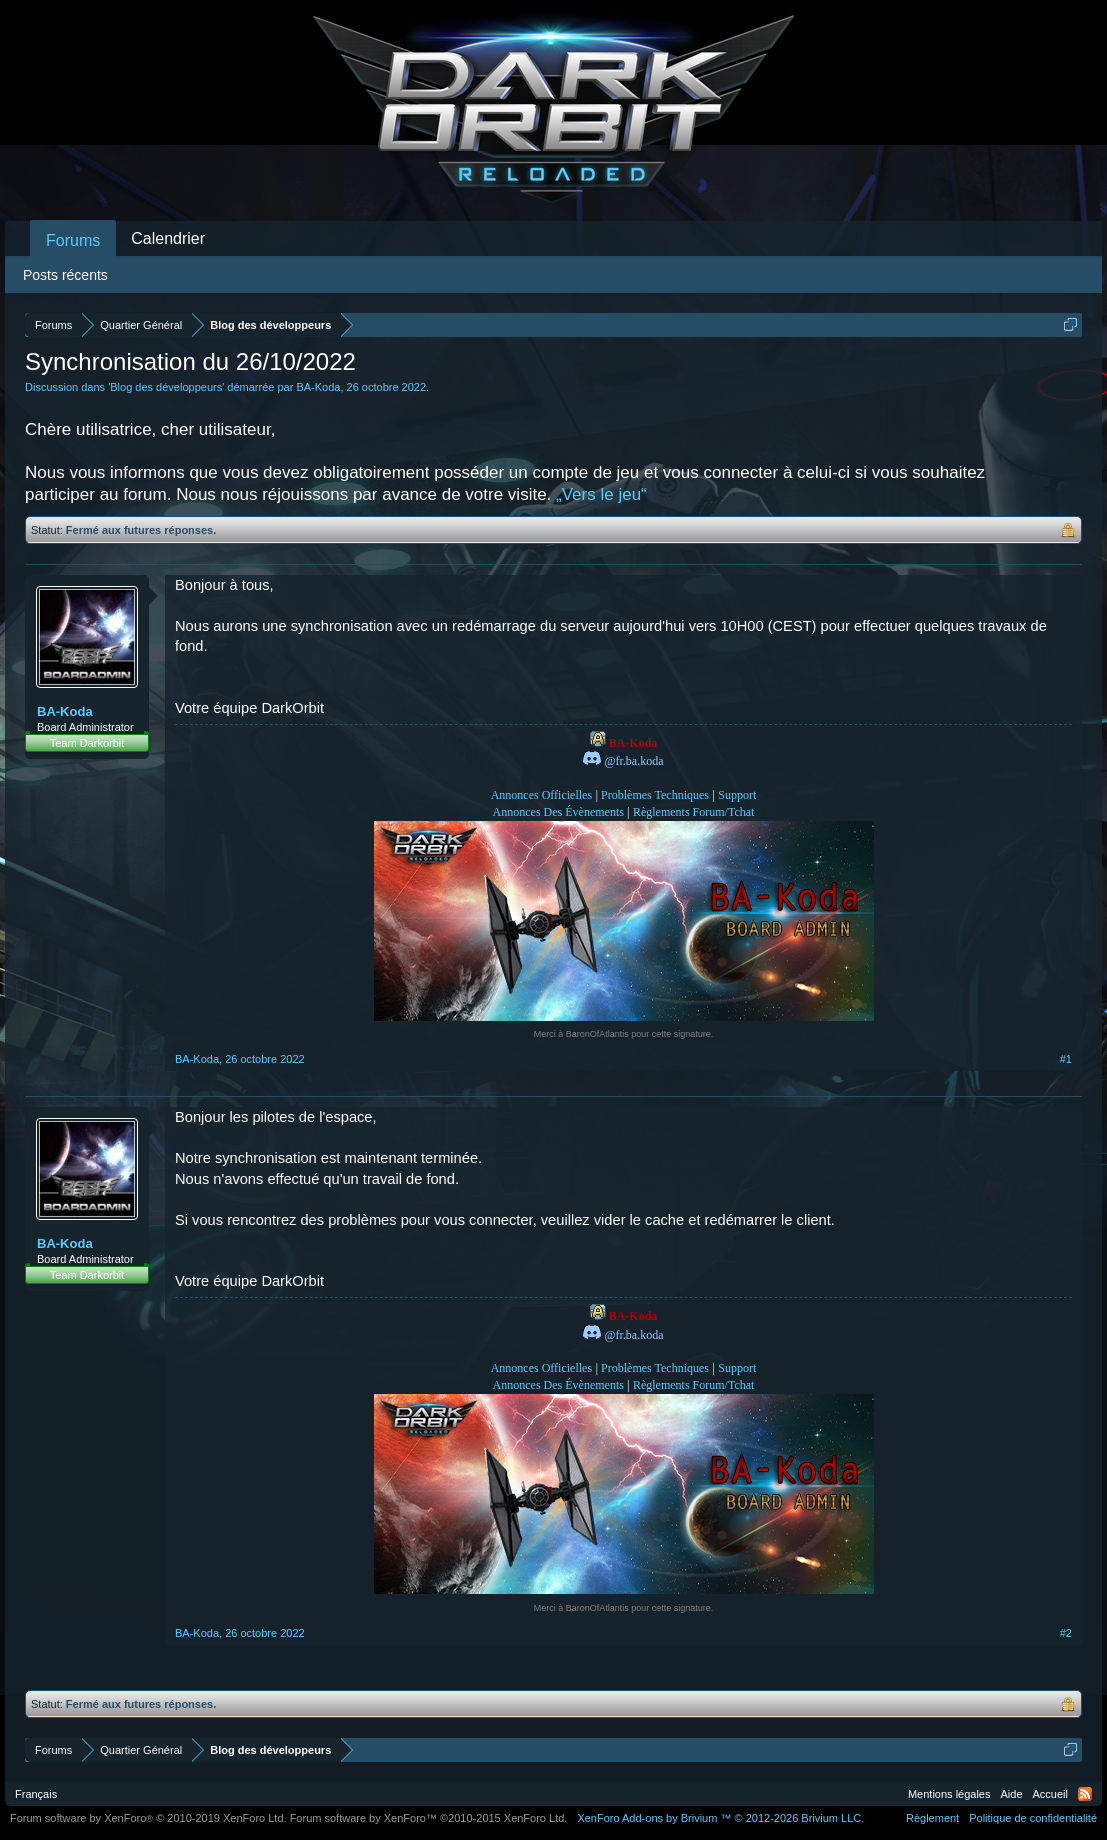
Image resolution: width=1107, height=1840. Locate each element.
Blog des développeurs (166, 387)
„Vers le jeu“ (601, 494)
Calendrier (168, 238)
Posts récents (65, 275)
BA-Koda (318, 387)
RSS (1085, 1794)
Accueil (1050, 1794)
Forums (73, 240)
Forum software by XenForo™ (429, 1818)
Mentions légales (949, 1794)
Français (36, 1794)
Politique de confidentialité (1033, 1818)
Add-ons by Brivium (720, 1818)
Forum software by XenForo (148, 1818)
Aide (1012, 1794)
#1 (1066, 1059)
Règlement (932, 1818)
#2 (1066, 1633)
